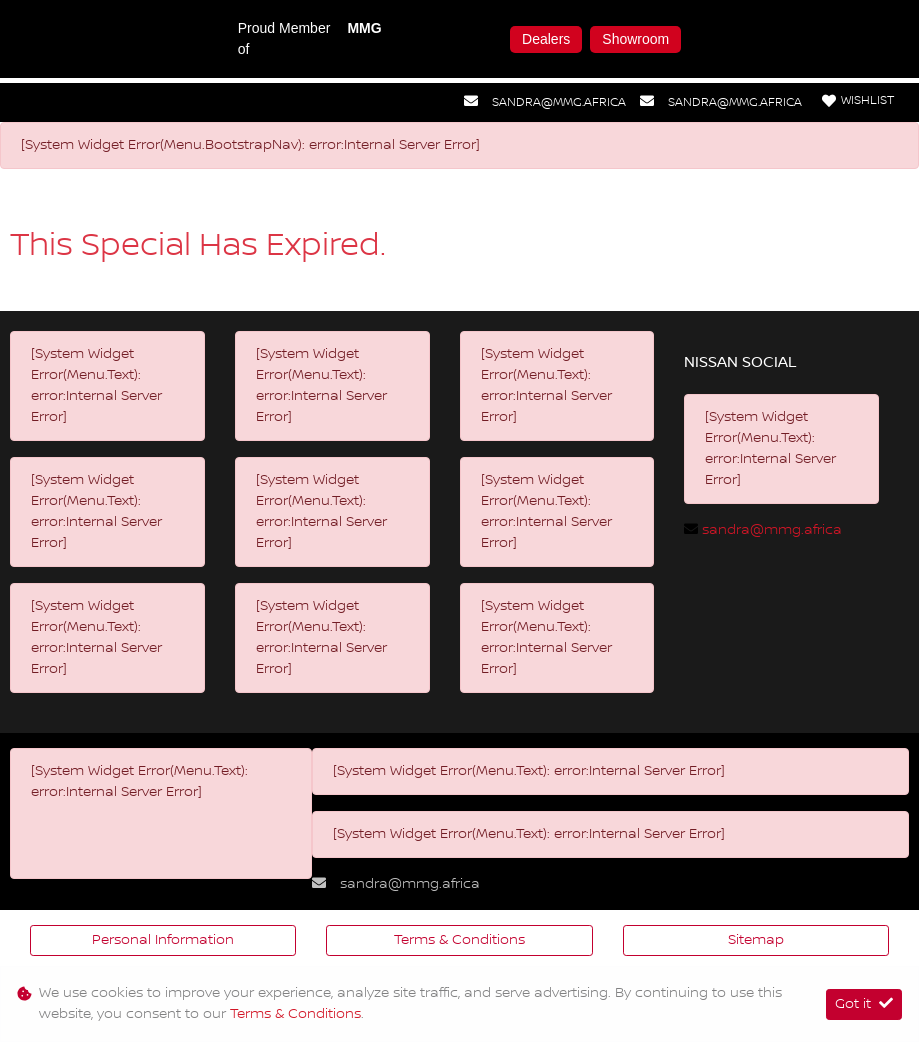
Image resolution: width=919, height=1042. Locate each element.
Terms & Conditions (459, 940)
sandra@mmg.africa (559, 102)
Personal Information (163, 940)
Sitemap (756, 940)
